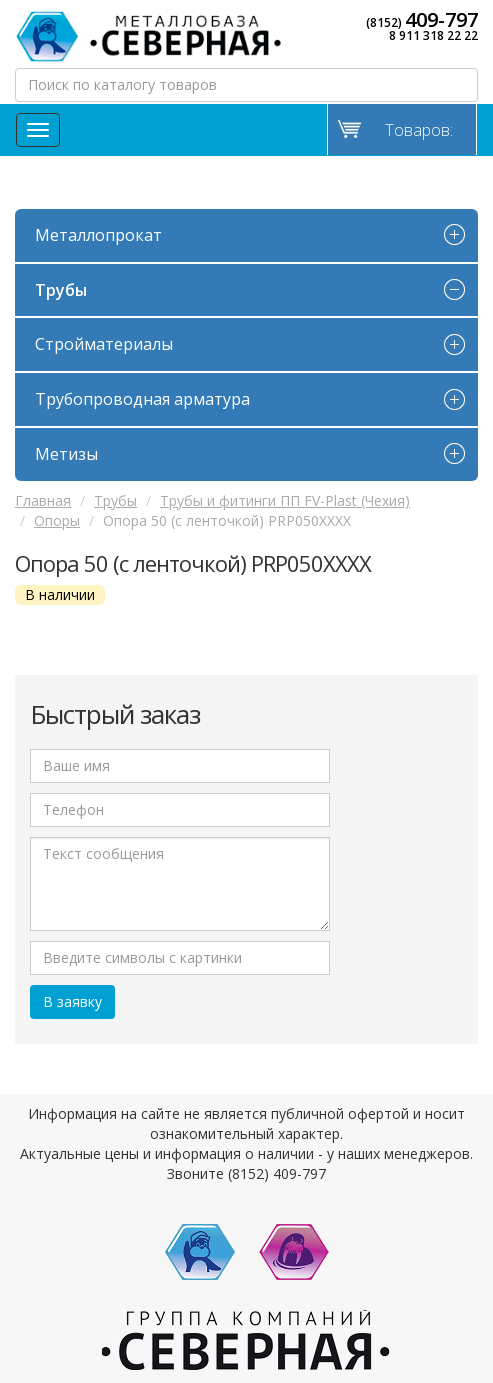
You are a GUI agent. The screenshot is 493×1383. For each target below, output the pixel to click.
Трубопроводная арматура (142, 399)
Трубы (61, 290)
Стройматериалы (104, 344)
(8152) (422, 20)
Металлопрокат (98, 235)
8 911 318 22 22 (433, 36)
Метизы (66, 454)
